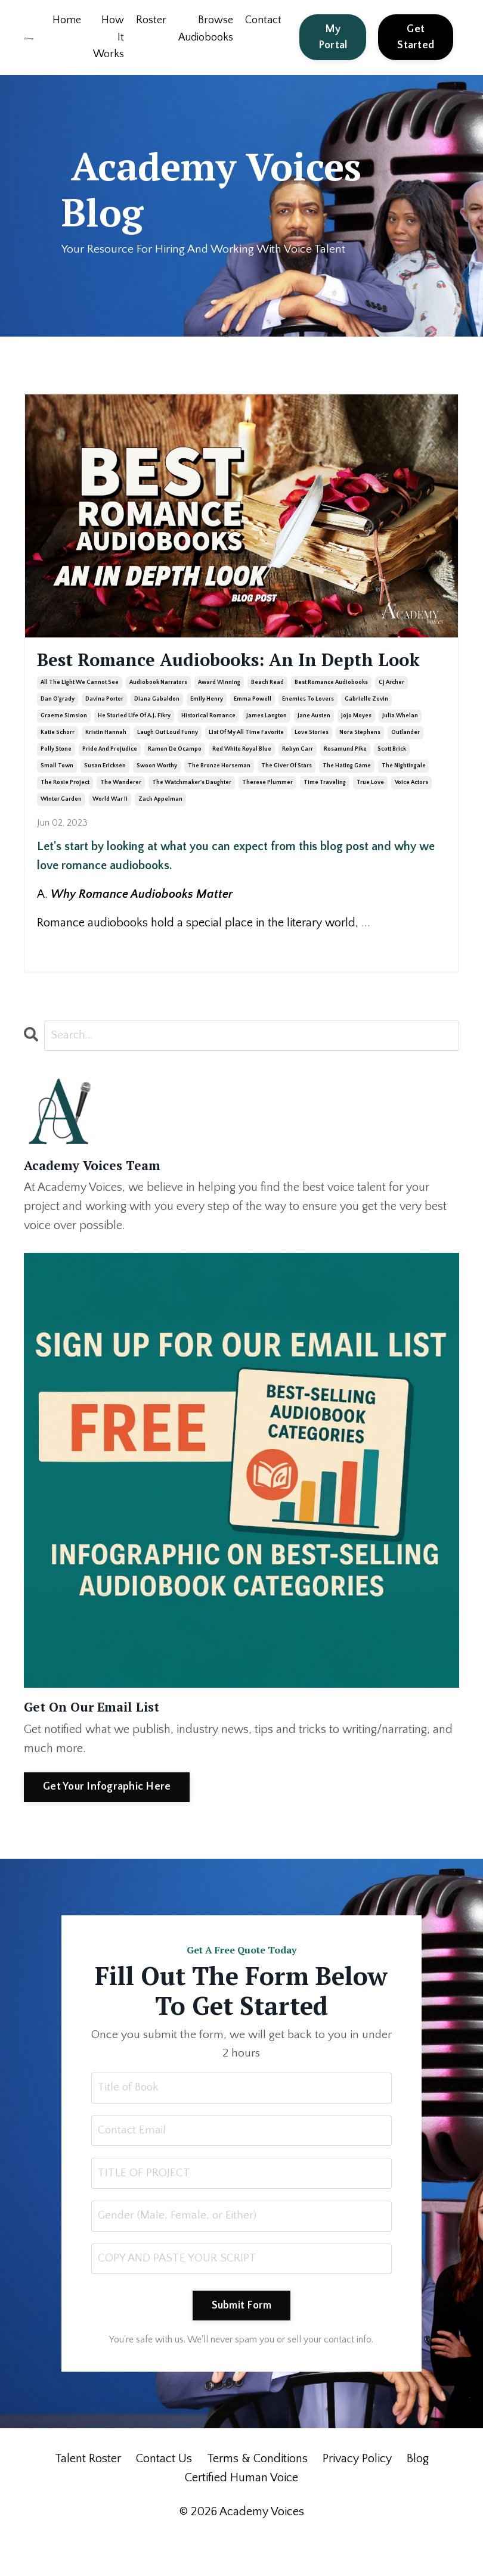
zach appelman (160, 830)
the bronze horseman (219, 797)
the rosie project (65, 814)
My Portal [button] (333, 37)
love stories (312, 764)
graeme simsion (64, 747)
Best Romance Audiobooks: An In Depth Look (209, 675)
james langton (266, 747)
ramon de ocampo (175, 780)
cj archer (391, 714)
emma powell (252, 730)
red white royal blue (241, 780)
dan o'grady (58, 730)
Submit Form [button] (242, 2342)
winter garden (61, 830)
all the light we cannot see (80, 714)
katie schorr (58, 764)
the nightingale (404, 797)
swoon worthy (157, 797)
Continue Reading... (75, 976)
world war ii (110, 830)
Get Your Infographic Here (107, 1819)
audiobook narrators (158, 714)
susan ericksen (105, 797)
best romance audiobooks (331, 714)
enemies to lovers (308, 730)
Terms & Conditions (257, 2495)
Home (66, 20)
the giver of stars (286, 797)
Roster (150, 20)
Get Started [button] (415, 37)
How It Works (107, 37)
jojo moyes (356, 747)
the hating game (347, 797)
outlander (405, 764)
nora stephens (359, 764)
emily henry (206, 730)
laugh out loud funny (167, 764)
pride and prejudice (109, 780)
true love (370, 814)
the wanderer (120, 814)
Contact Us (164, 2495)
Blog (418, 2495)
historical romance (208, 747)
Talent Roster (88, 2495)
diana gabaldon (156, 730)
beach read (267, 714)
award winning (219, 714)
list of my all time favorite (246, 764)
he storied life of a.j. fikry (134, 747)
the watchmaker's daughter (191, 814)
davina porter (104, 730)
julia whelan (400, 747)
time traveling (325, 814)
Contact (263, 20)
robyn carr (297, 780)
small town (57, 797)
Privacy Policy (357, 2495)
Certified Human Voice (241, 2514)
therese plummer (267, 814)
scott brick (391, 780)
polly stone (56, 780)
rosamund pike (345, 780)
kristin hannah (105, 764)
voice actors (411, 814)
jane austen (314, 747)
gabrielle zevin (366, 730)
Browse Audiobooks (205, 28)
